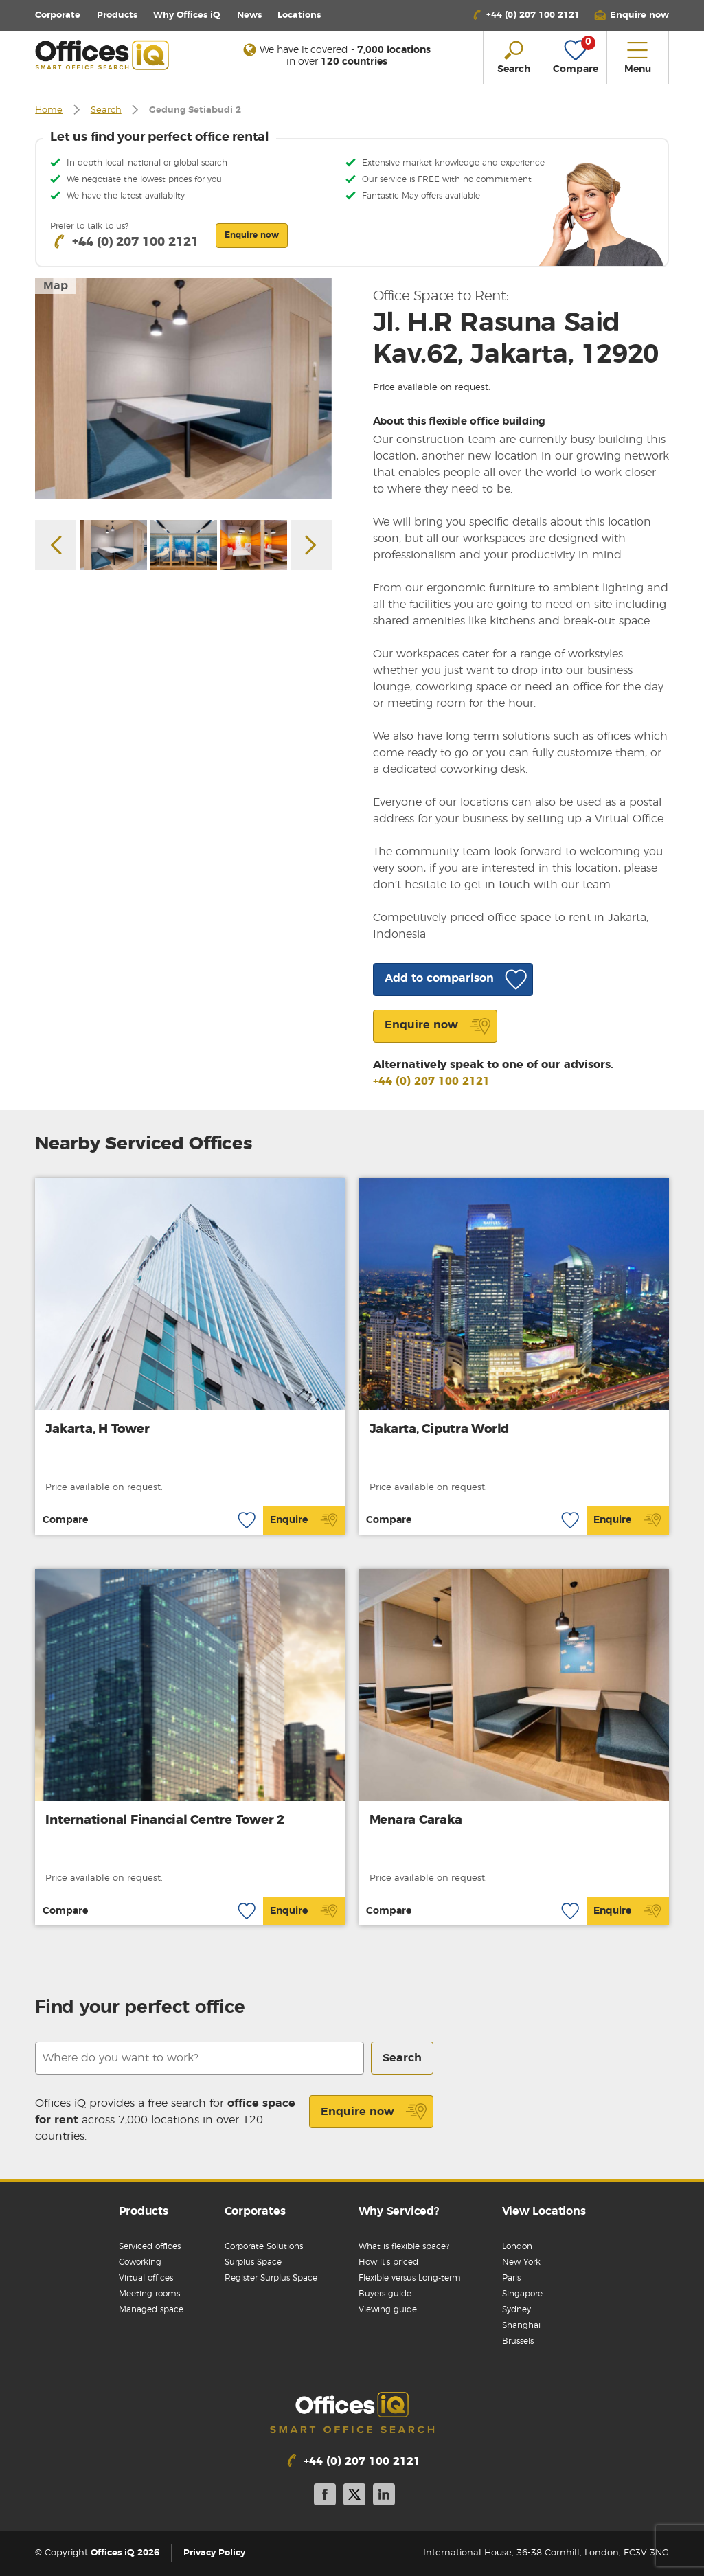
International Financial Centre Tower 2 (164, 1820)
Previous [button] (55, 545)
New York (521, 2262)
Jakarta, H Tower (97, 1429)
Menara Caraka (416, 1820)
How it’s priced (388, 2262)
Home (49, 110)
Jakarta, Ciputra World (440, 1429)
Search (106, 110)
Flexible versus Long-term (410, 2278)
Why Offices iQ (186, 15)
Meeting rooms (149, 2294)
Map (55, 285)
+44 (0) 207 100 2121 (431, 1081)
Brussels (518, 2341)
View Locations (544, 2211)
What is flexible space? (404, 2246)
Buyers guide (385, 2294)
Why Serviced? (399, 2211)
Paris (511, 2278)
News (249, 15)
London (517, 2246)
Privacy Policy (214, 2553)
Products (117, 15)
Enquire (304, 1520)
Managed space (151, 2309)
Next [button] (311, 545)
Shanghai (521, 2325)
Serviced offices (150, 2246)
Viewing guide (388, 2309)
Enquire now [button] (252, 235)
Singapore (522, 2294)
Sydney (516, 2309)
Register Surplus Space (271, 2278)
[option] (183, 389)
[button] (631, 15)
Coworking (140, 2262)
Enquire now (374, 2112)
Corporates (255, 2211)
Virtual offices (146, 2278)
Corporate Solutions (264, 2246)
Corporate (57, 15)
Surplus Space (253, 2262)
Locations (299, 15)
